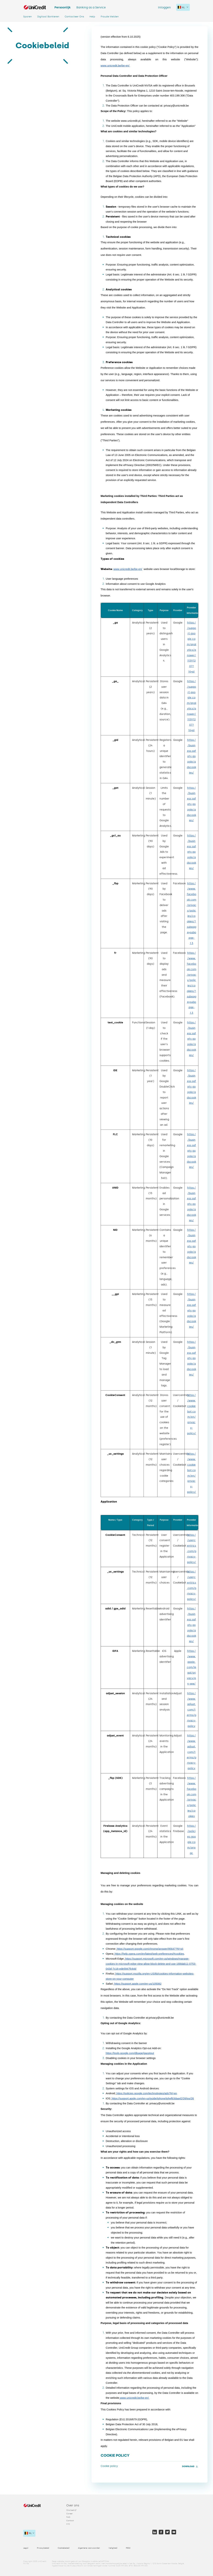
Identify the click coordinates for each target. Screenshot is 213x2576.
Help (92, 16)
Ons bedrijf (71, 2510)
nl (181, 7)
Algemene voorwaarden (89, 2548)
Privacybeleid (43, 2548)
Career (69, 2514)
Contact (70, 2521)
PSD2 (128, 2548)
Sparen (27, 16)
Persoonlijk (62, 7)
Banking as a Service (91, 7)
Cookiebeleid (63, 2548)
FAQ (68, 2517)
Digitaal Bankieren (48, 16)
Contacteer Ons (74, 16)
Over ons (72, 2505)
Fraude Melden (110, 16)
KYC (68, 2524)
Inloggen (164, 7)
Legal (25, 2548)
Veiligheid (113, 2548)
